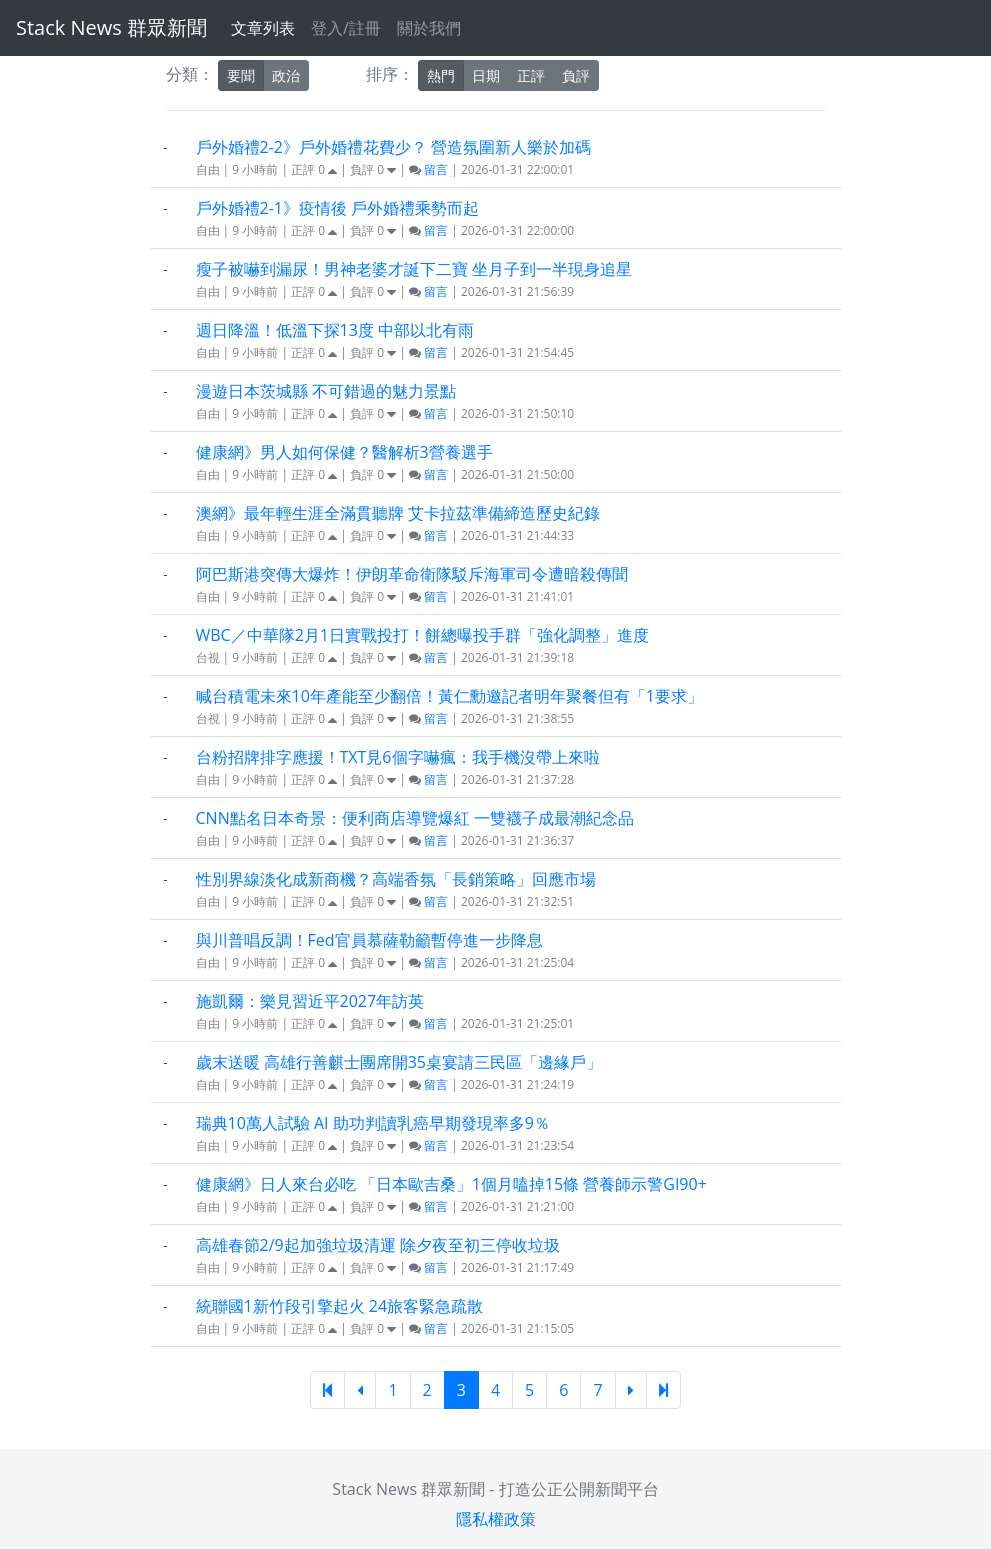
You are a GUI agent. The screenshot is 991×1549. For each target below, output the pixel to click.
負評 (576, 75)
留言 (428, 169)
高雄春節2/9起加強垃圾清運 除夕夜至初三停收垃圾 (378, 1245)
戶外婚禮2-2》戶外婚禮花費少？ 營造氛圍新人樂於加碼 (394, 147)
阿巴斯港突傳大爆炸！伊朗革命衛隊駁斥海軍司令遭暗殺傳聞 (412, 574)
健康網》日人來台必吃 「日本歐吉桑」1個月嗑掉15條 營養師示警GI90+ (451, 1184)
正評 (531, 75)
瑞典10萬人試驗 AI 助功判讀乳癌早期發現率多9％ (373, 1123)
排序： (390, 74)
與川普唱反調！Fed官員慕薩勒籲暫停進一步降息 (369, 940)
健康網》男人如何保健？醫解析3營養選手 (344, 452)
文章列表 (263, 28)
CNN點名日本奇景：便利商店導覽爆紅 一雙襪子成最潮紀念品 (415, 818)
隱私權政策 (496, 1519)
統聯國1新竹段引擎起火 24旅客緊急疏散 (340, 1306)
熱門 (441, 75)
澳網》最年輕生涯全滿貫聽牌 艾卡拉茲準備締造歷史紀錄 (398, 513)
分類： (190, 74)
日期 (486, 75)
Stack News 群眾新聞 (111, 27)
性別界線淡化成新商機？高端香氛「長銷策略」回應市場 (396, 879)
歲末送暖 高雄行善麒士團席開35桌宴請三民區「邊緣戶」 (399, 1062)
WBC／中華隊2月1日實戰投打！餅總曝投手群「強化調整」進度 (422, 635)
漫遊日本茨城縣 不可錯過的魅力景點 (326, 391)
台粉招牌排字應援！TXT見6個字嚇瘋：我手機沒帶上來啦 (398, 757)
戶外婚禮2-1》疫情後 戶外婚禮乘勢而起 (338, 208)
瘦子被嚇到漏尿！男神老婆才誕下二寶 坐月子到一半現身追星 (414, 269)
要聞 (241, 75)
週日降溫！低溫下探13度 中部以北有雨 (335, 330)
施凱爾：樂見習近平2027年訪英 (310, 1001)
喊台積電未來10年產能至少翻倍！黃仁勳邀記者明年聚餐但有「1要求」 (449, 696)
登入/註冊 (346, 28)
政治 (286, 75)
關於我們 (429, 28)
